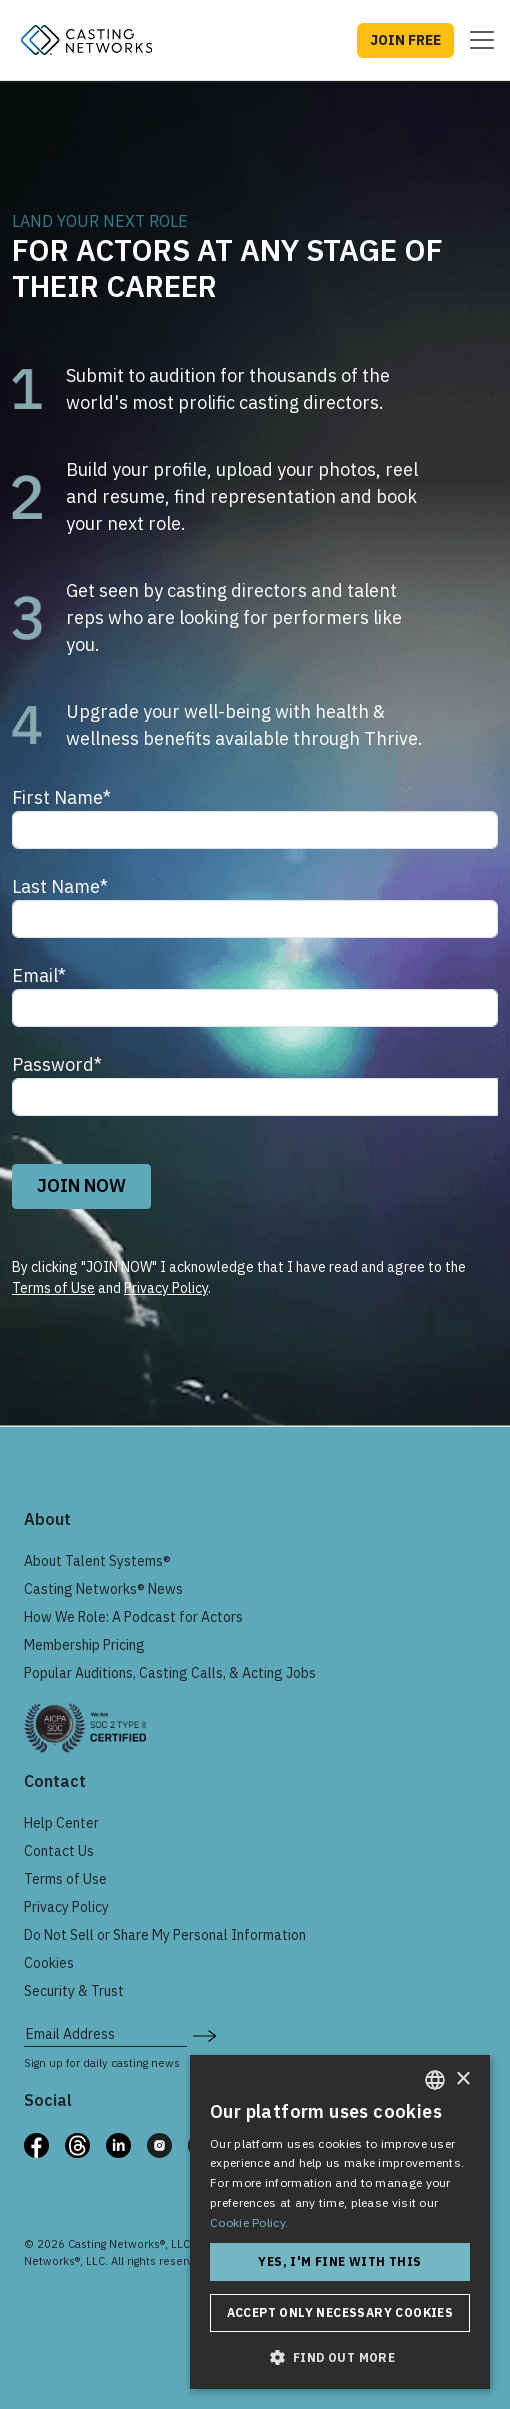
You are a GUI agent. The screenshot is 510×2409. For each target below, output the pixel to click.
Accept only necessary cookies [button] (340, 2312)
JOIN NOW (81, 1185)
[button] (340, 2357)
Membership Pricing (84, 1645)
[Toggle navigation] (476, 40)
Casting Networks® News (103, 1589)
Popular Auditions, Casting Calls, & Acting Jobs (170, 1673)
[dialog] (340, 2222)
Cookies (49, 1963)
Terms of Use (53, 1288)
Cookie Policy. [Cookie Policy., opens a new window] (249, 2222)
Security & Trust (74, 1991)
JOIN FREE (405, 40)
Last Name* (60, 886)
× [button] (462, 2079)
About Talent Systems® (97, 1561)
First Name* (61, 797)
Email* (39, 975)
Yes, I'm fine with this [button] (339, 2261)
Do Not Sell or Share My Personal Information (165, 1935)
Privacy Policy (166, 1288)
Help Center (61, 1823)
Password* (57, 1064)
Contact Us (59, 1851)
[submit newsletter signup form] (204, 2034)
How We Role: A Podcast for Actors (133, 1617)
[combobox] (435, 2080)
